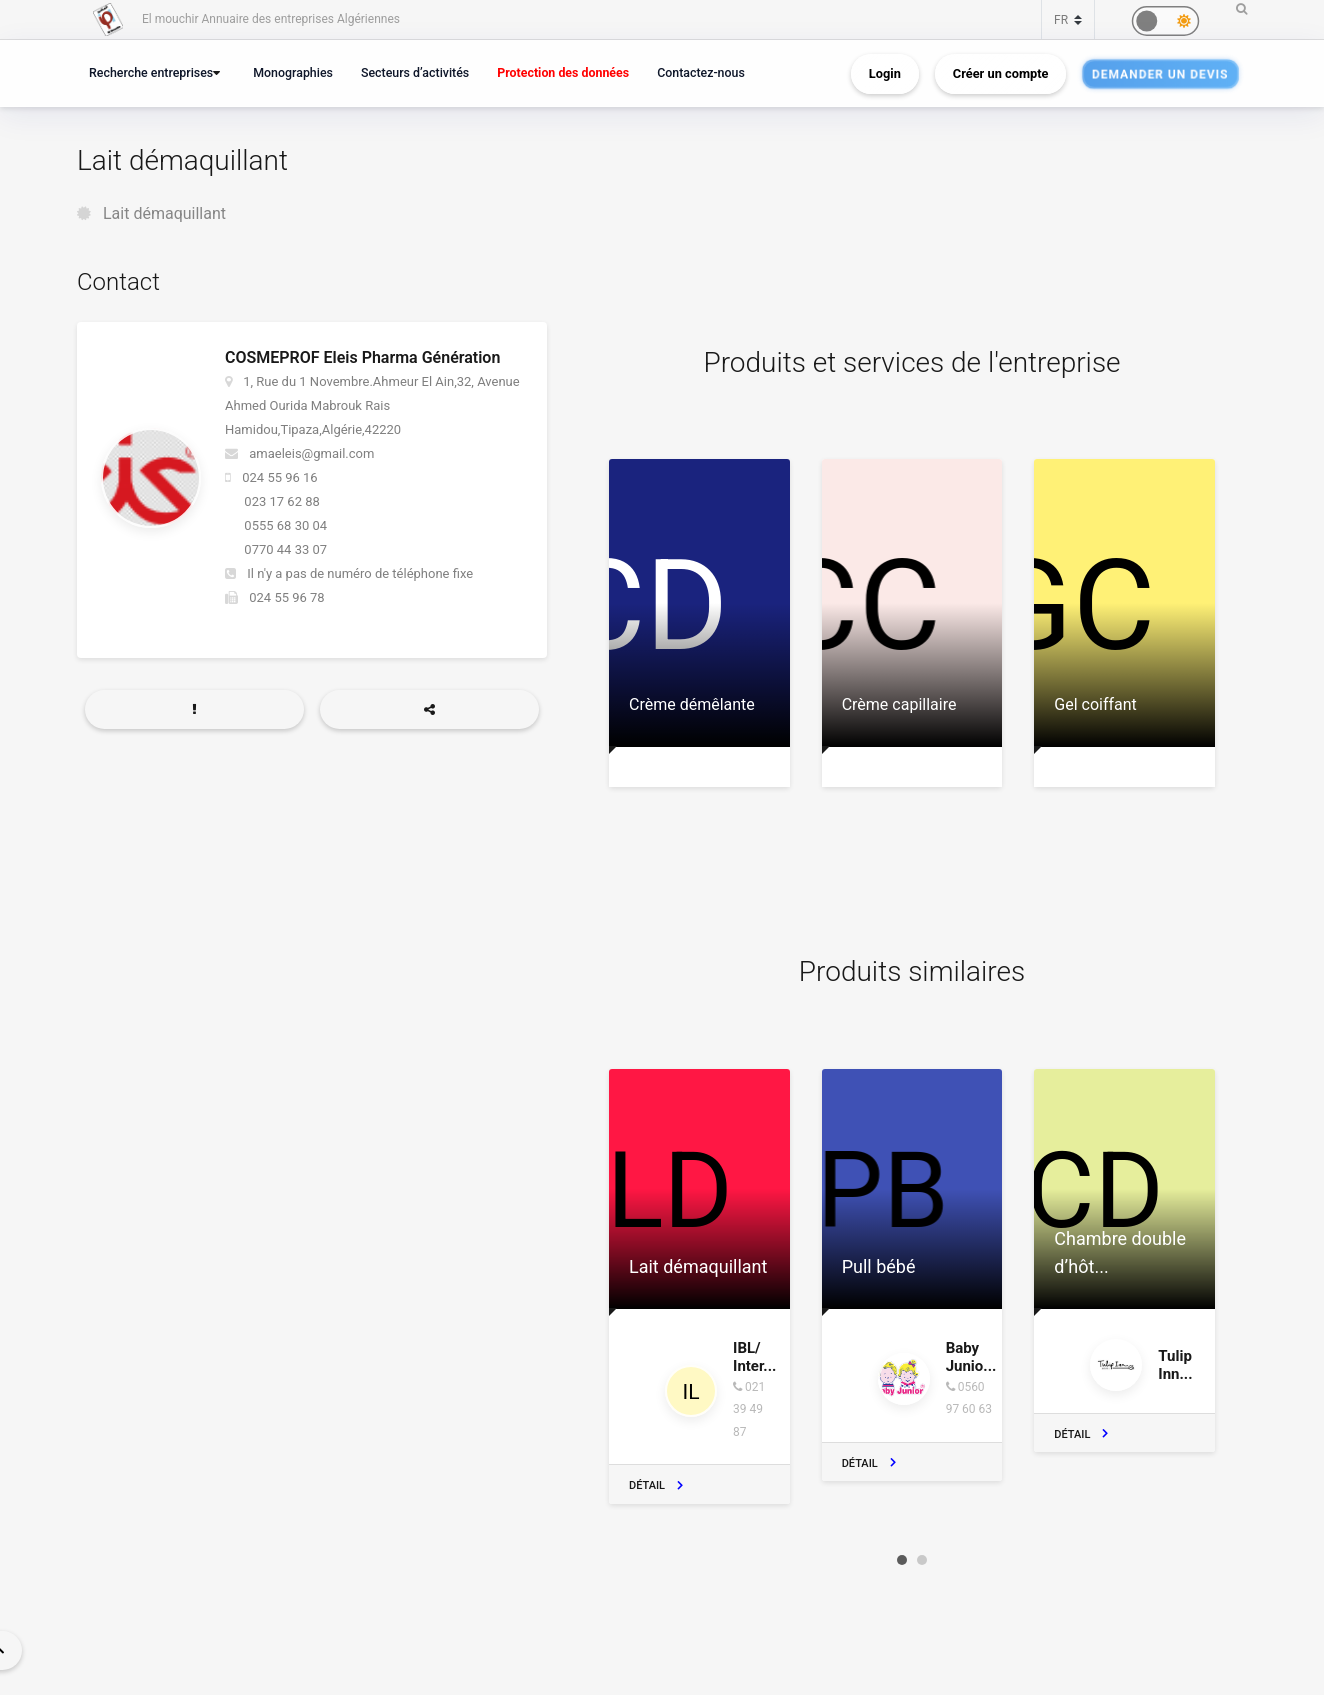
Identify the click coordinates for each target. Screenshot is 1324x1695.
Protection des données (563, 72)
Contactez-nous (701, 72)
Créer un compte (1001, 73)
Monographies (293, 72)
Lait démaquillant (164, 213)
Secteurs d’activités (415, 72)
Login (885, 73)
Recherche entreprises (151, 72)
